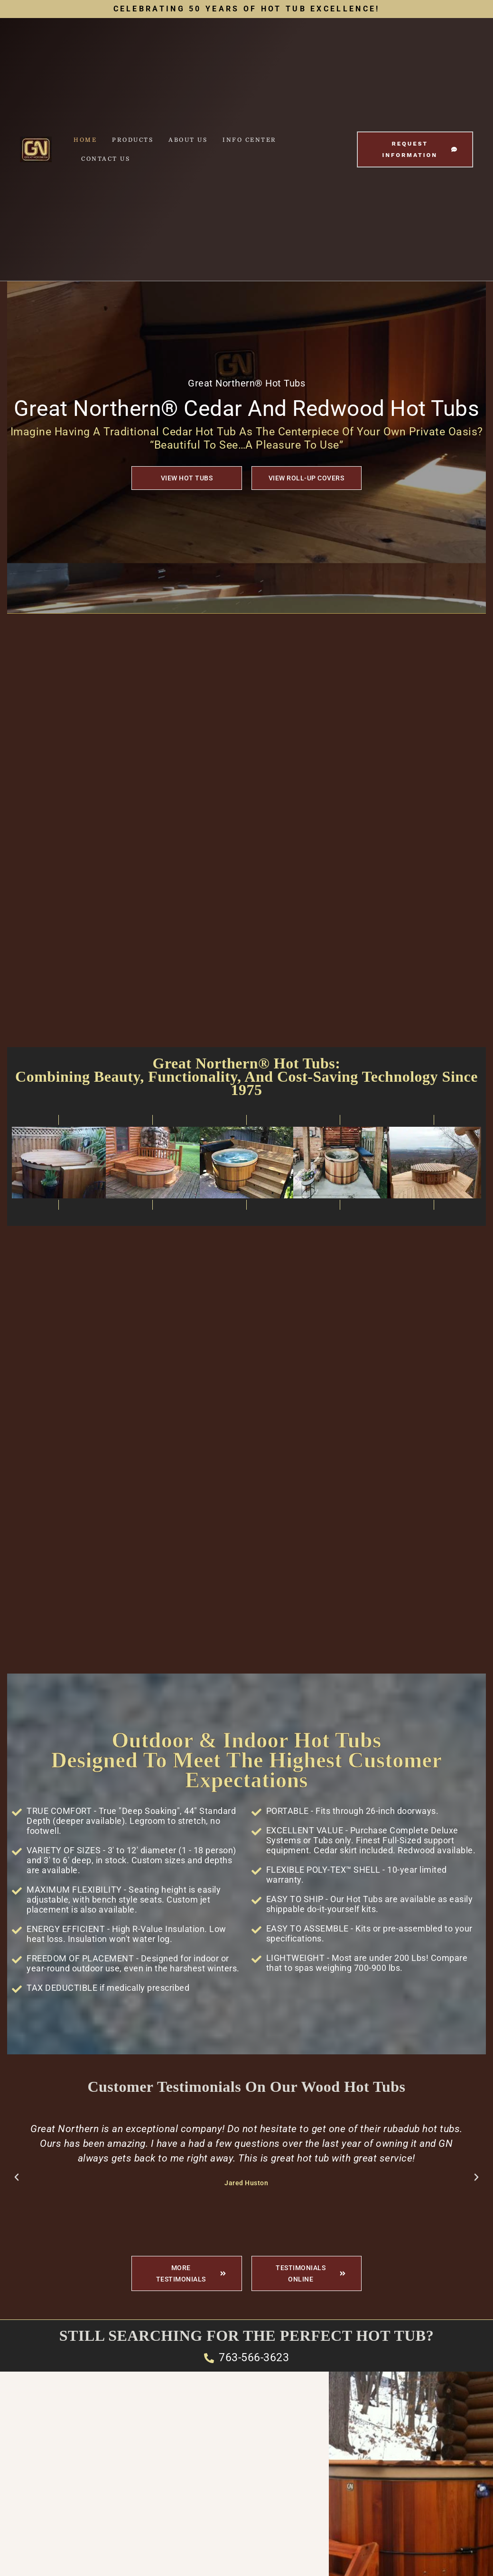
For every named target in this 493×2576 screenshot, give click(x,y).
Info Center (250, 140)
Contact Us (105, 159)
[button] (16, 2177)
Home (85, 140)
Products (132, 140)
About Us (187, 140)
